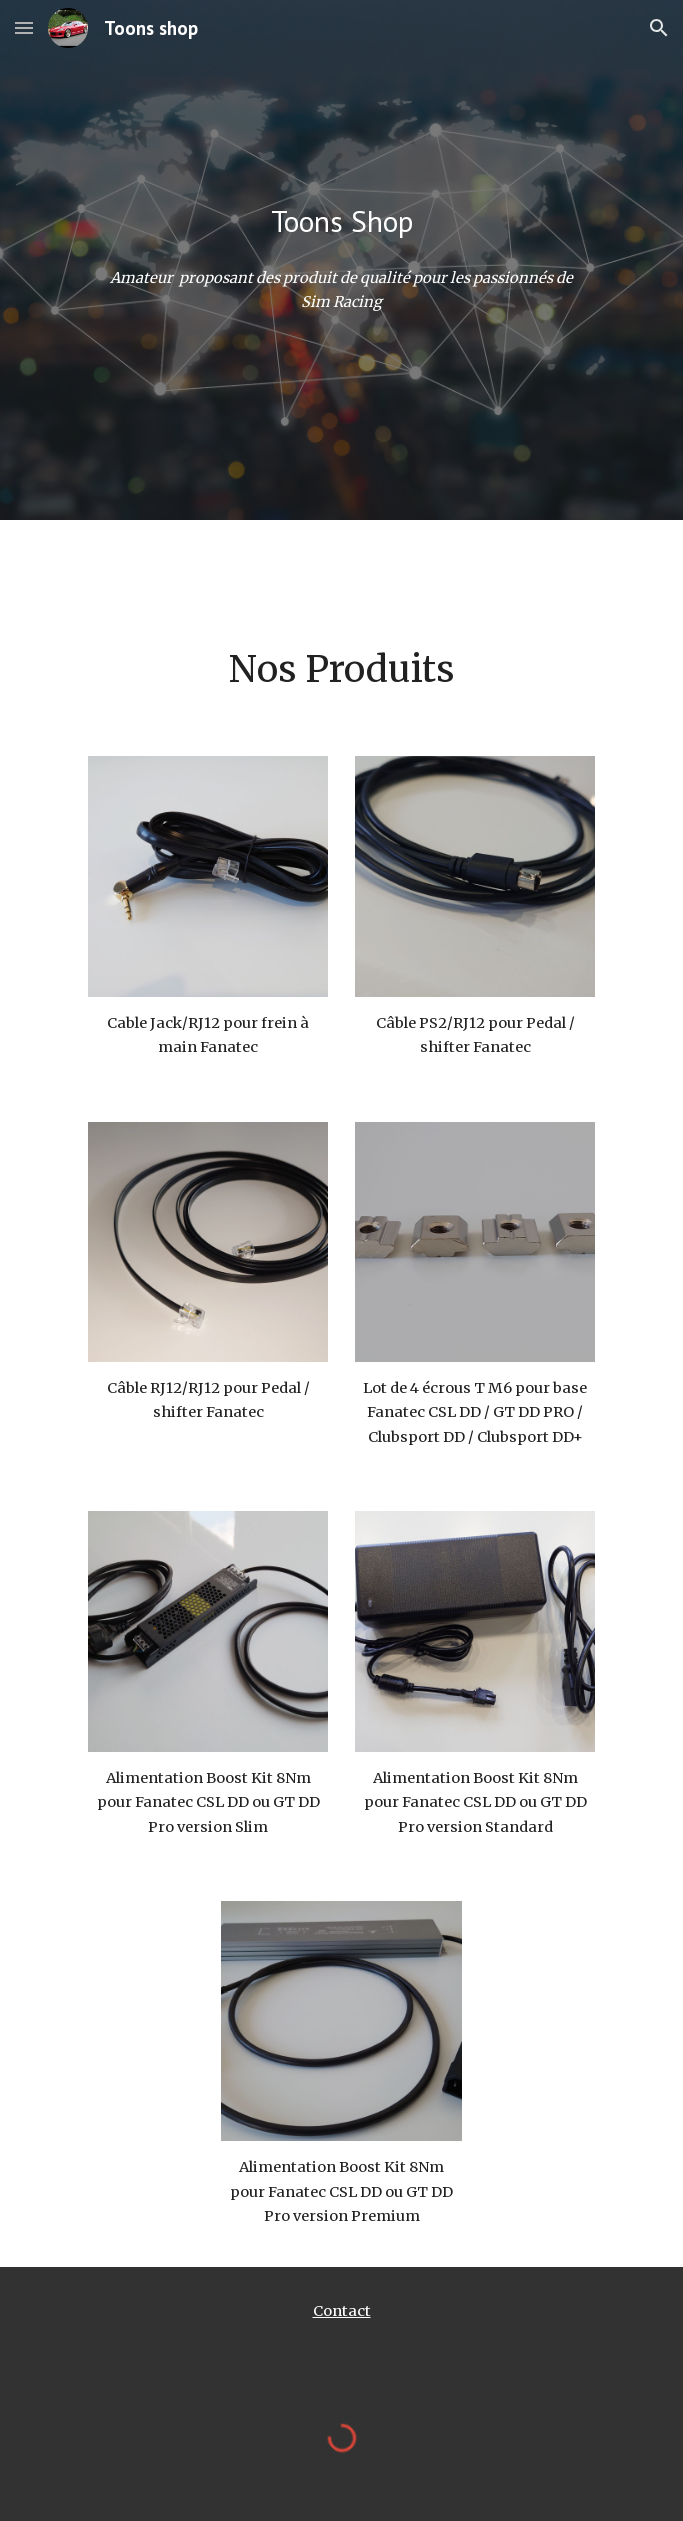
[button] (24, 27)
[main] (341, 221)
